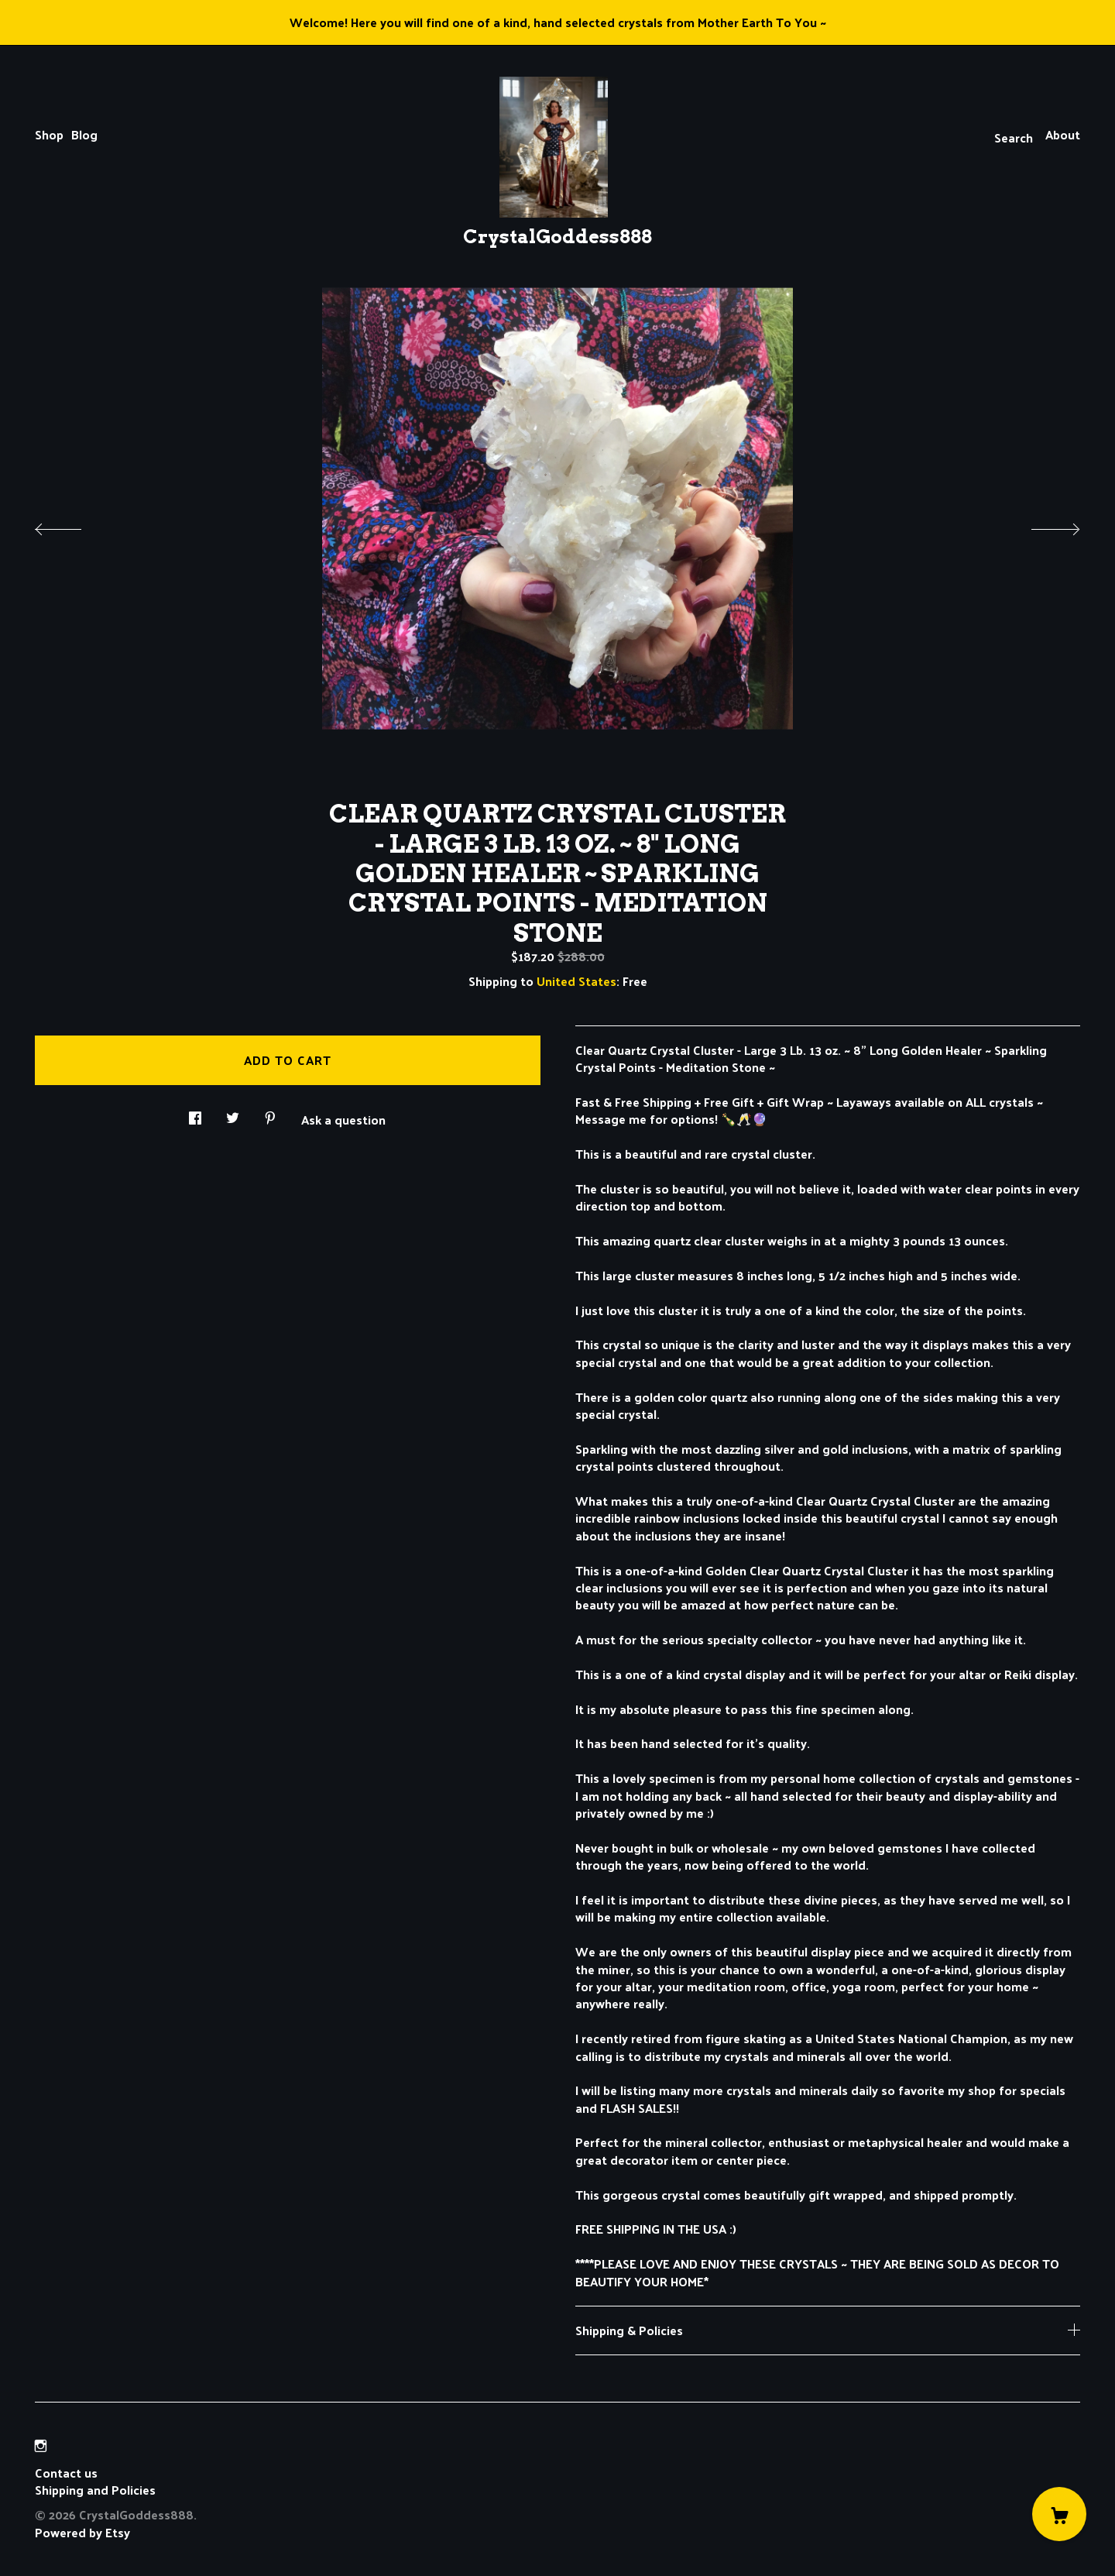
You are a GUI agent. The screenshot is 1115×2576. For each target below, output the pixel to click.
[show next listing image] (1041, 525)
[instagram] (40, 2445)
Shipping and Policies (95, 2489)
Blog (84, 134)
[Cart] (1059, 2514)
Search (1013, 137)
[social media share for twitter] (232, 1113)
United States (576, 981)
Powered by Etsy (82, 2532)
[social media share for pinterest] (270, 1113)
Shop (49, 134)
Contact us (66, 2473)
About (1062, 134)
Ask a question (343, 1118)
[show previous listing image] (73, 525)
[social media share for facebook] (195, 1113)
